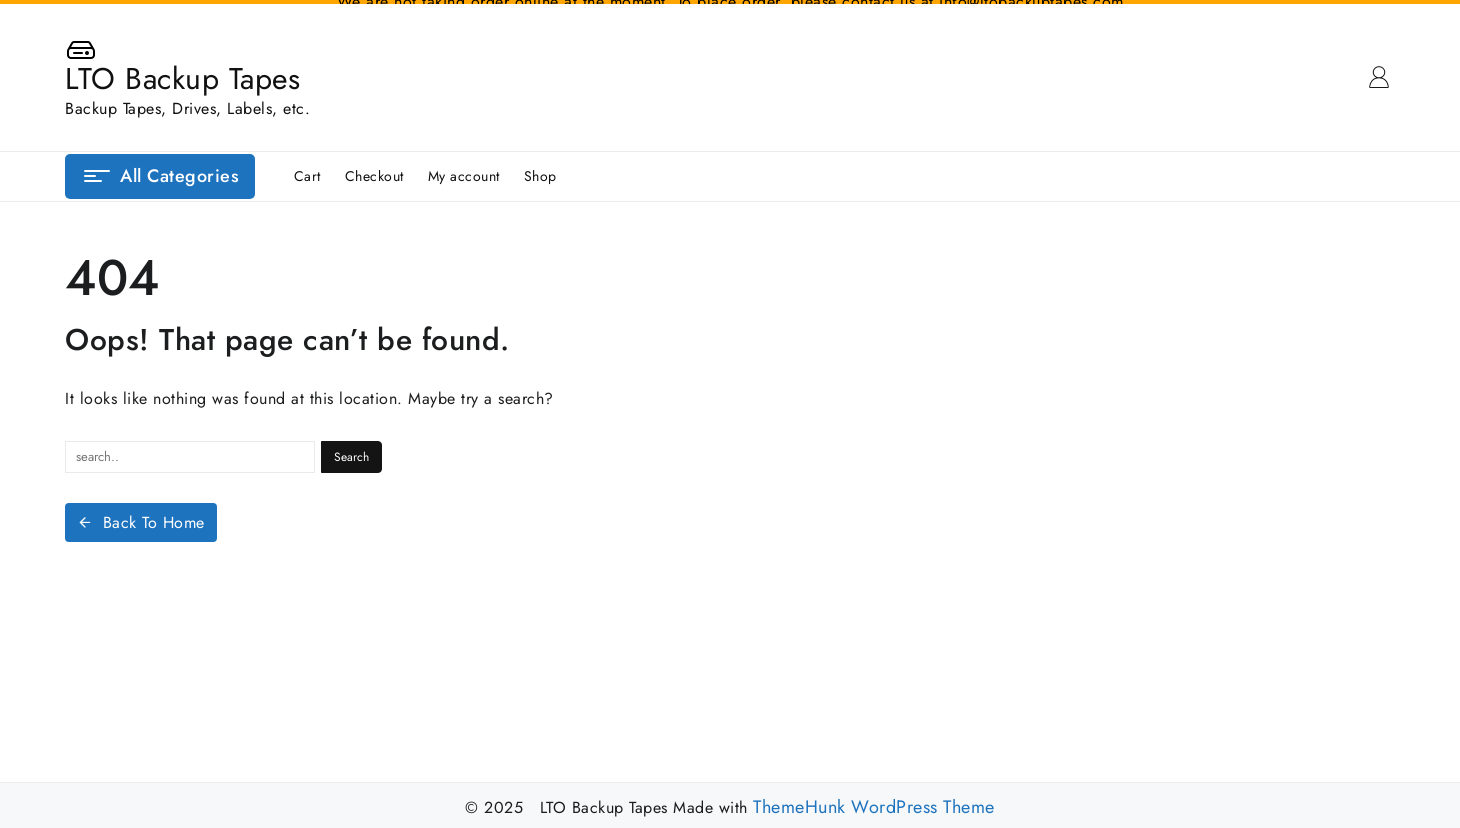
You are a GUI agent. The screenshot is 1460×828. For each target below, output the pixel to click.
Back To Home (141, 518)
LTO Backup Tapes (182, 74)
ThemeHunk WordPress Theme (874, 803)
